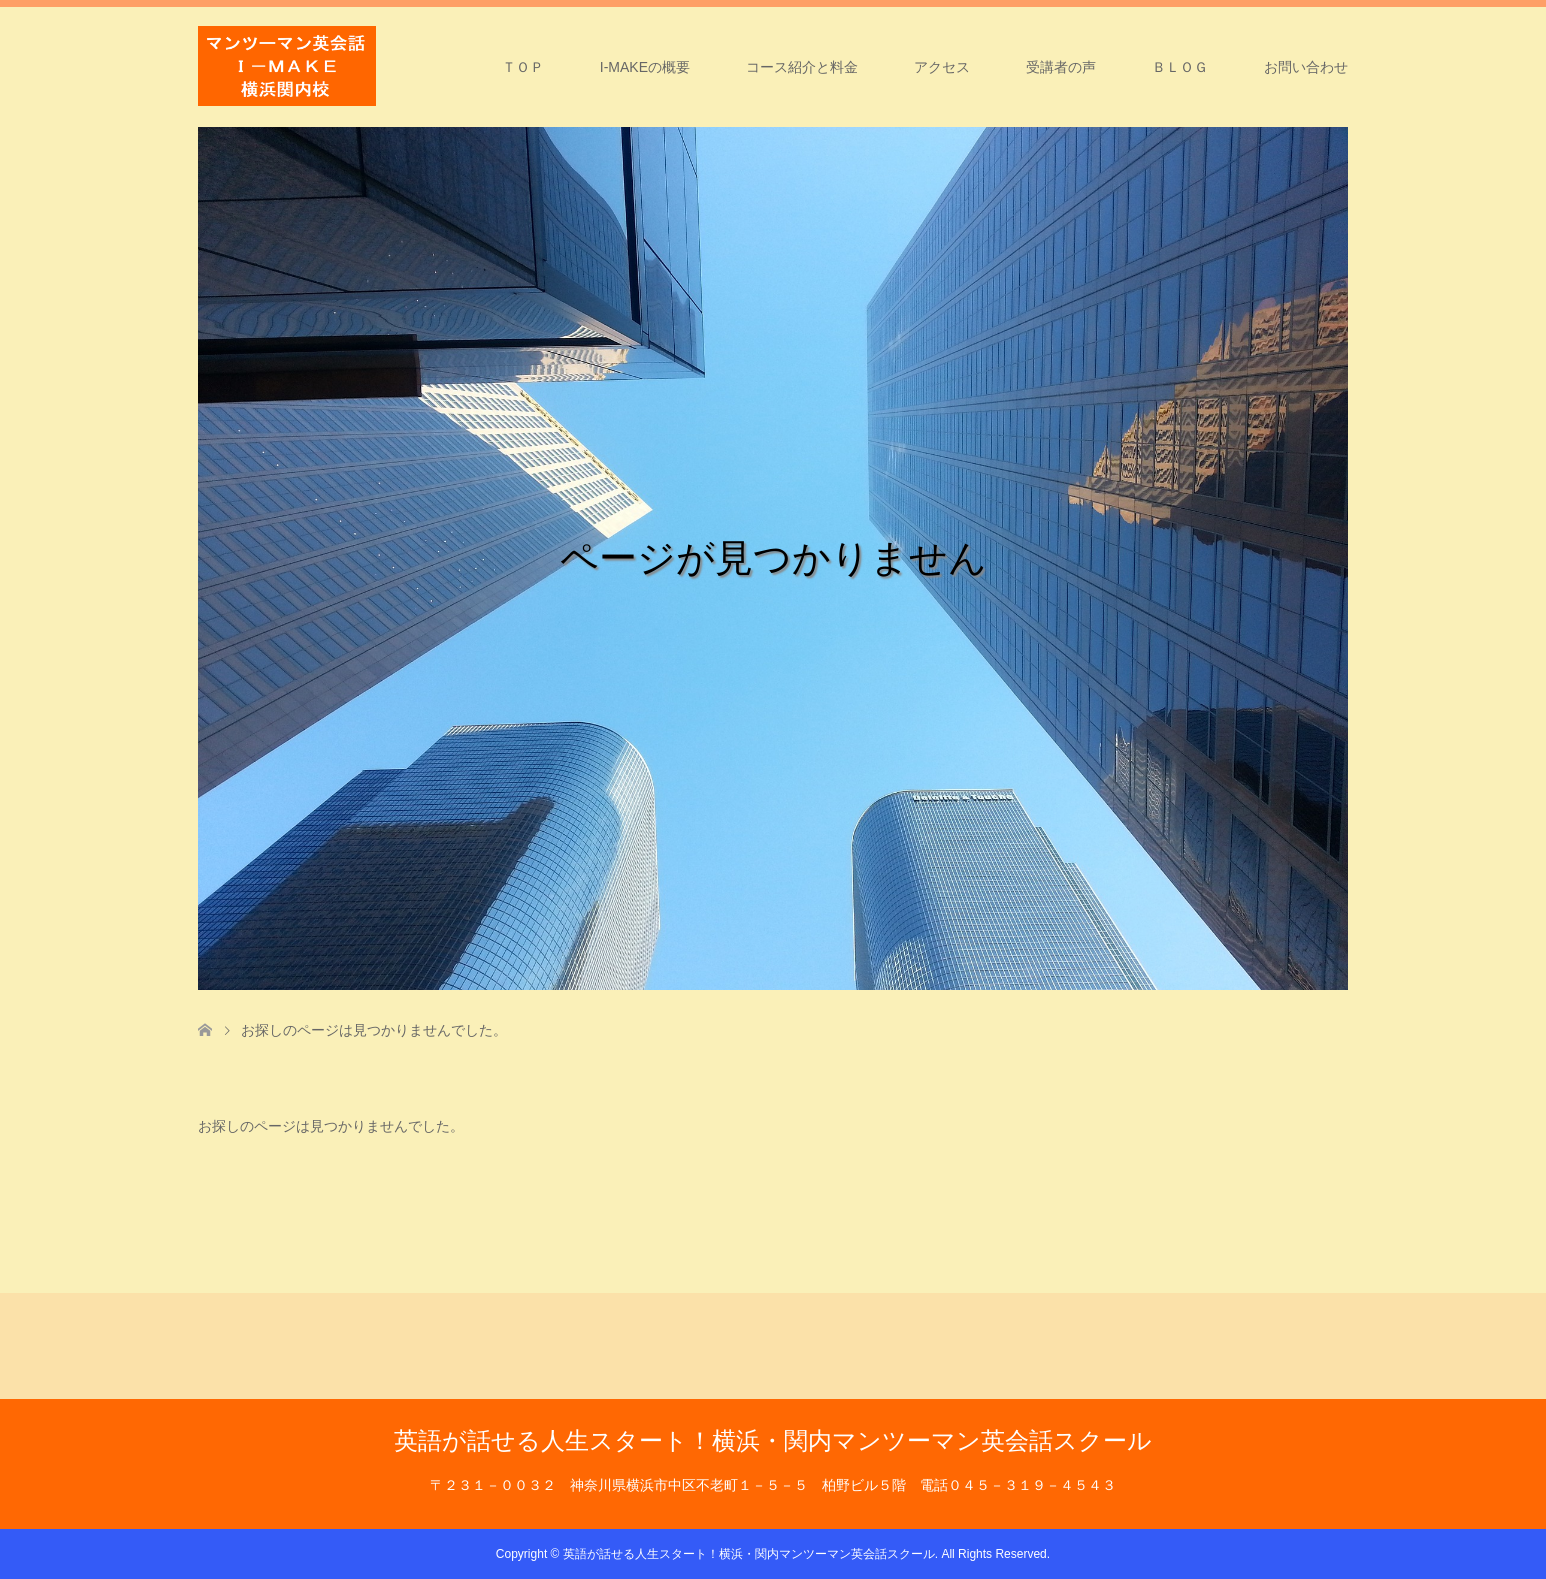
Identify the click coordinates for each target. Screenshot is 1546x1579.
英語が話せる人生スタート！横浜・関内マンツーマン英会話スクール (773, 1440)
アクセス (942, 67)
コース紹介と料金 (802, 67)
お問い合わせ (1306, 67)
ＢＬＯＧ (1180, 67)
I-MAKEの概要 (645, 67)
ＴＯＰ (523, 67)
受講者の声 (1061, 67)
